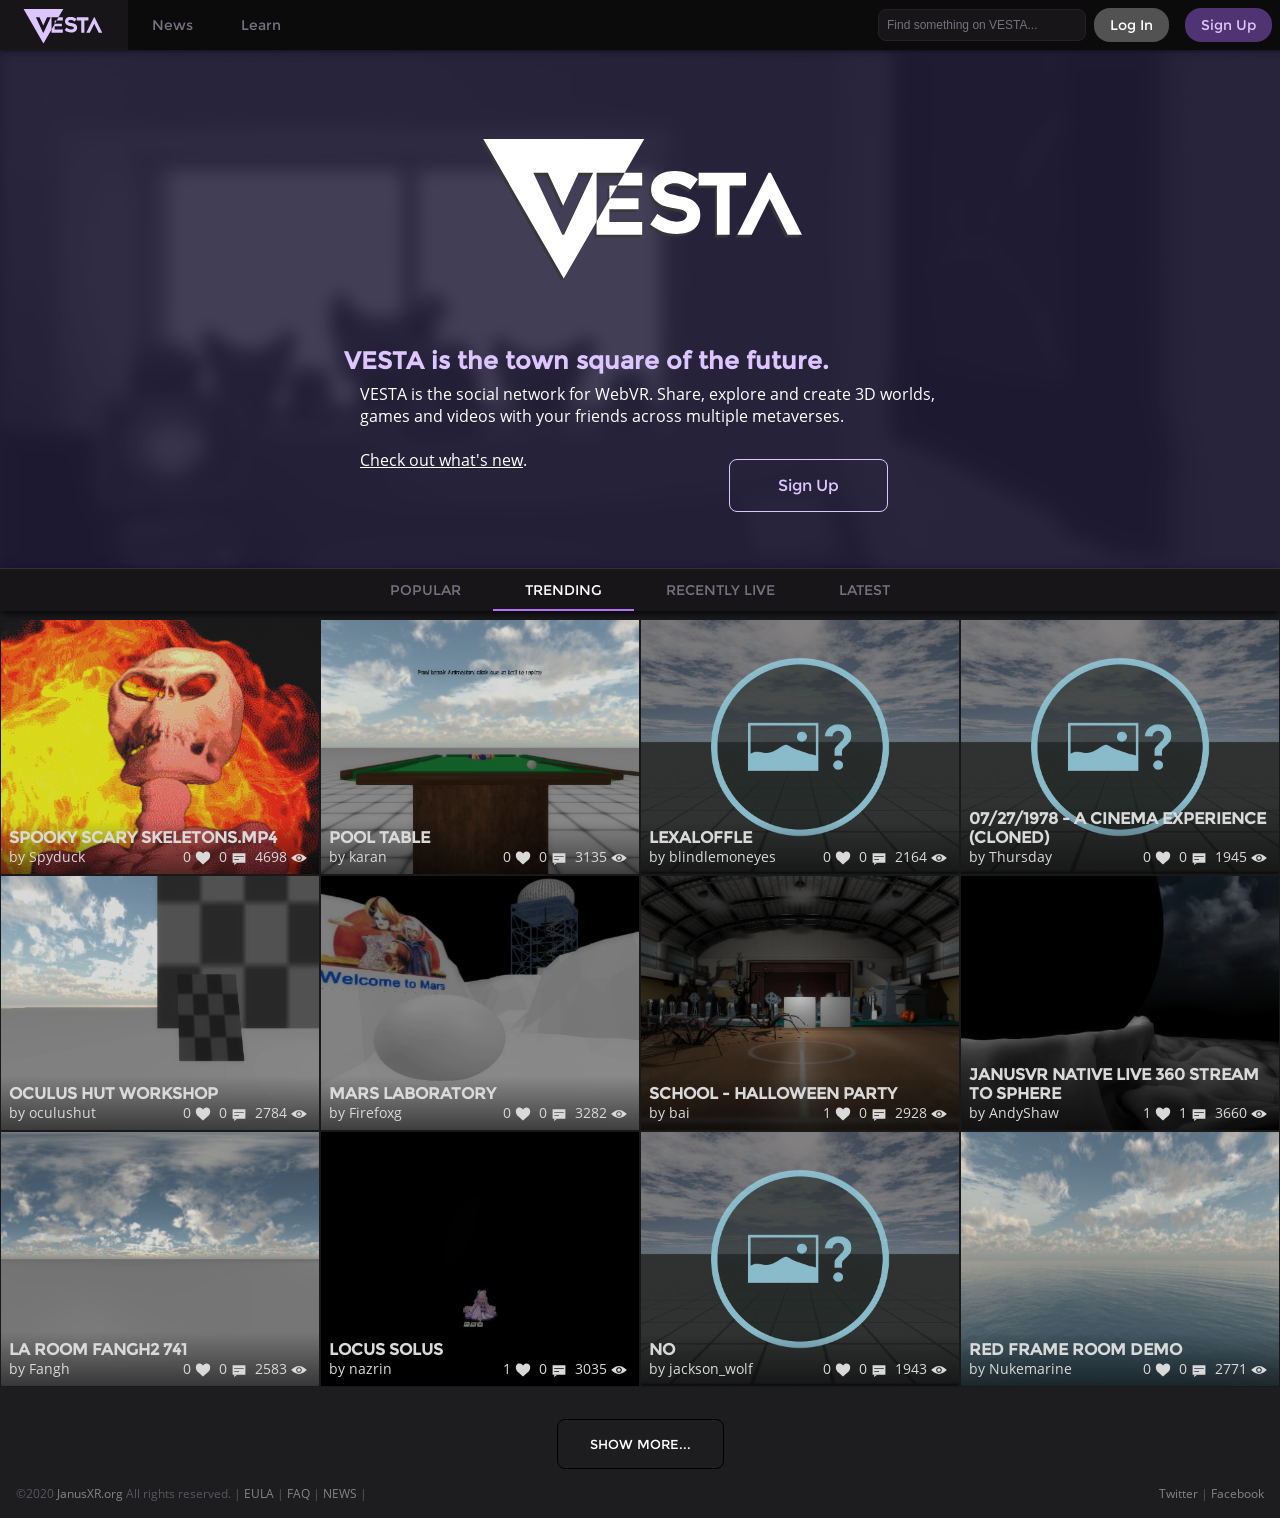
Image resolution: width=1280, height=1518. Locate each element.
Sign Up (808, 485)
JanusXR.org (90, 1493)
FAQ (298, 1493)
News (172, 25)
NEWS (340, 1493)
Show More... (640, 1444)
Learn (261, 25)
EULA (259, 1493)
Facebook (1237, 1493)
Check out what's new (441, 460)
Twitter (1178, 1493)
